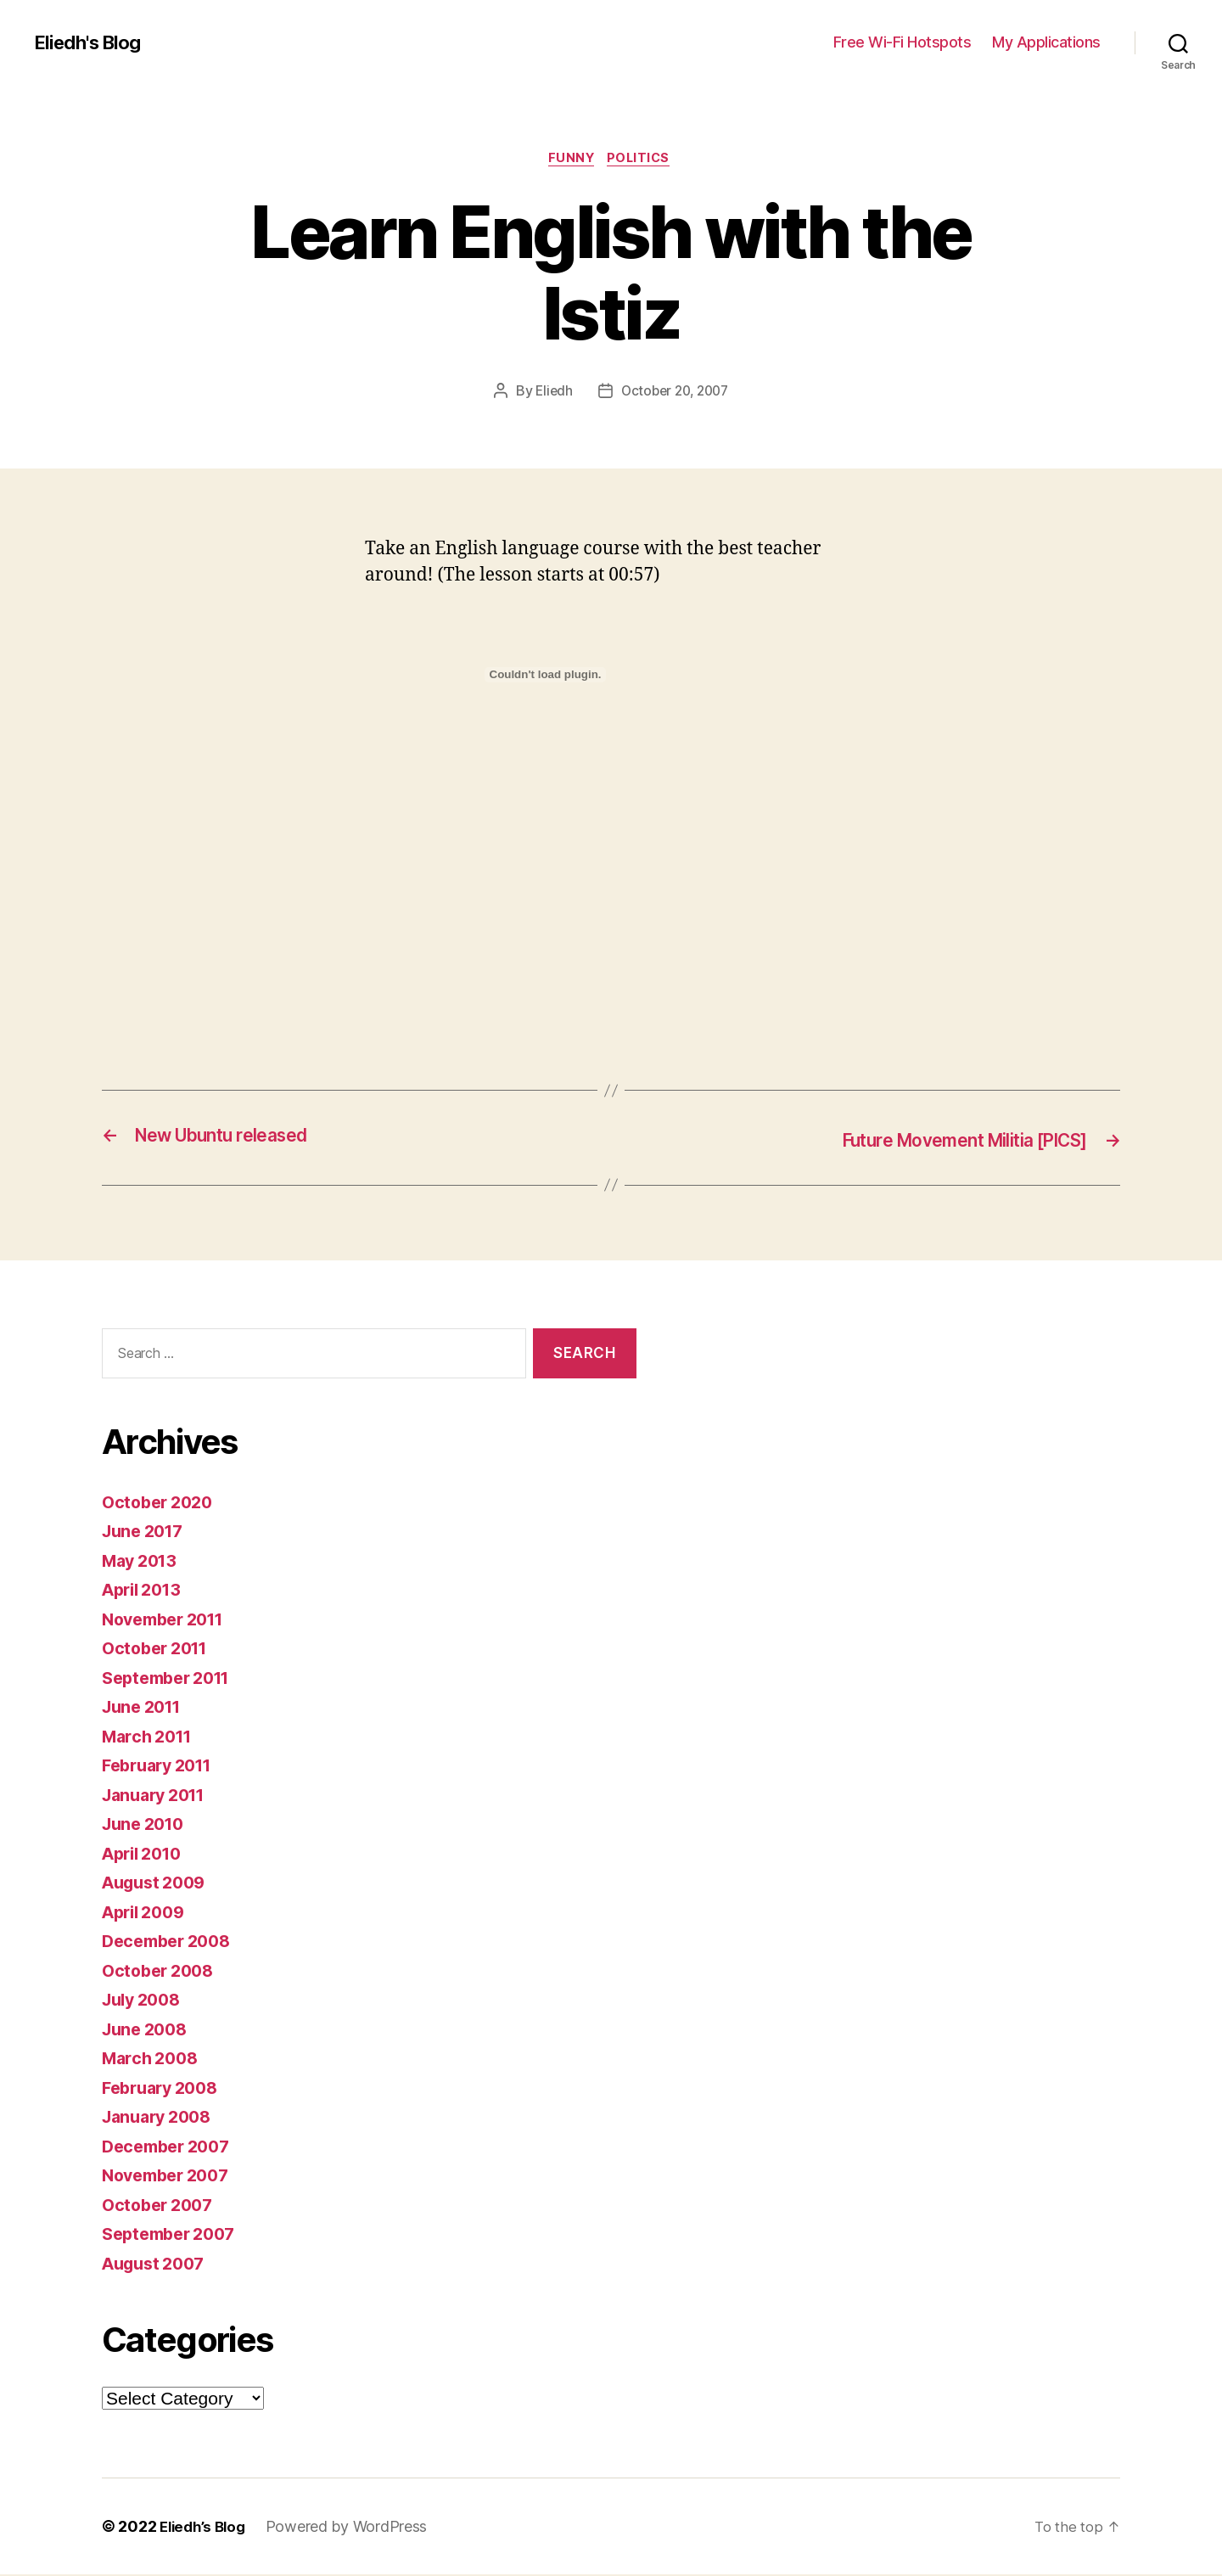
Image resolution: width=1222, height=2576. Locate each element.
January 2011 (159, 1795)
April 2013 (145, 1591)
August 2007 (158, 2264)
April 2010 (146, 1854)
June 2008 (148, 2029)
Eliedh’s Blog (206, 2528)
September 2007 (174, 2235)
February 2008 (165, 2088)
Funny (570, 160)
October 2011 (159, 1649)
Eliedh (550, 392)
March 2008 (153, 2059)
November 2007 (171, 2176)
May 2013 (143, 1561)
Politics (643, 160)
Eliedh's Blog (91, 42)
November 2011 (169, 1619)
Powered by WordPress (353, 2528)
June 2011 (145, 1708)
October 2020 (161, 1502)
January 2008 (161, 2118)
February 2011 (162, 1766)
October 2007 (161, 2205)
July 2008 (145, 2001)
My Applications (1046, 42)
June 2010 (147, 1825)
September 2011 (172, 1678)
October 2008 (161, 1971)
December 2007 (171, 2147)
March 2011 (150, 1737)
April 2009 (147, 1912)
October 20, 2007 (675, 392)
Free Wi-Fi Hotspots (902, 42)
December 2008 (171, 1942)
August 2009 (158, 1883)
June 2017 (146, 1532)
